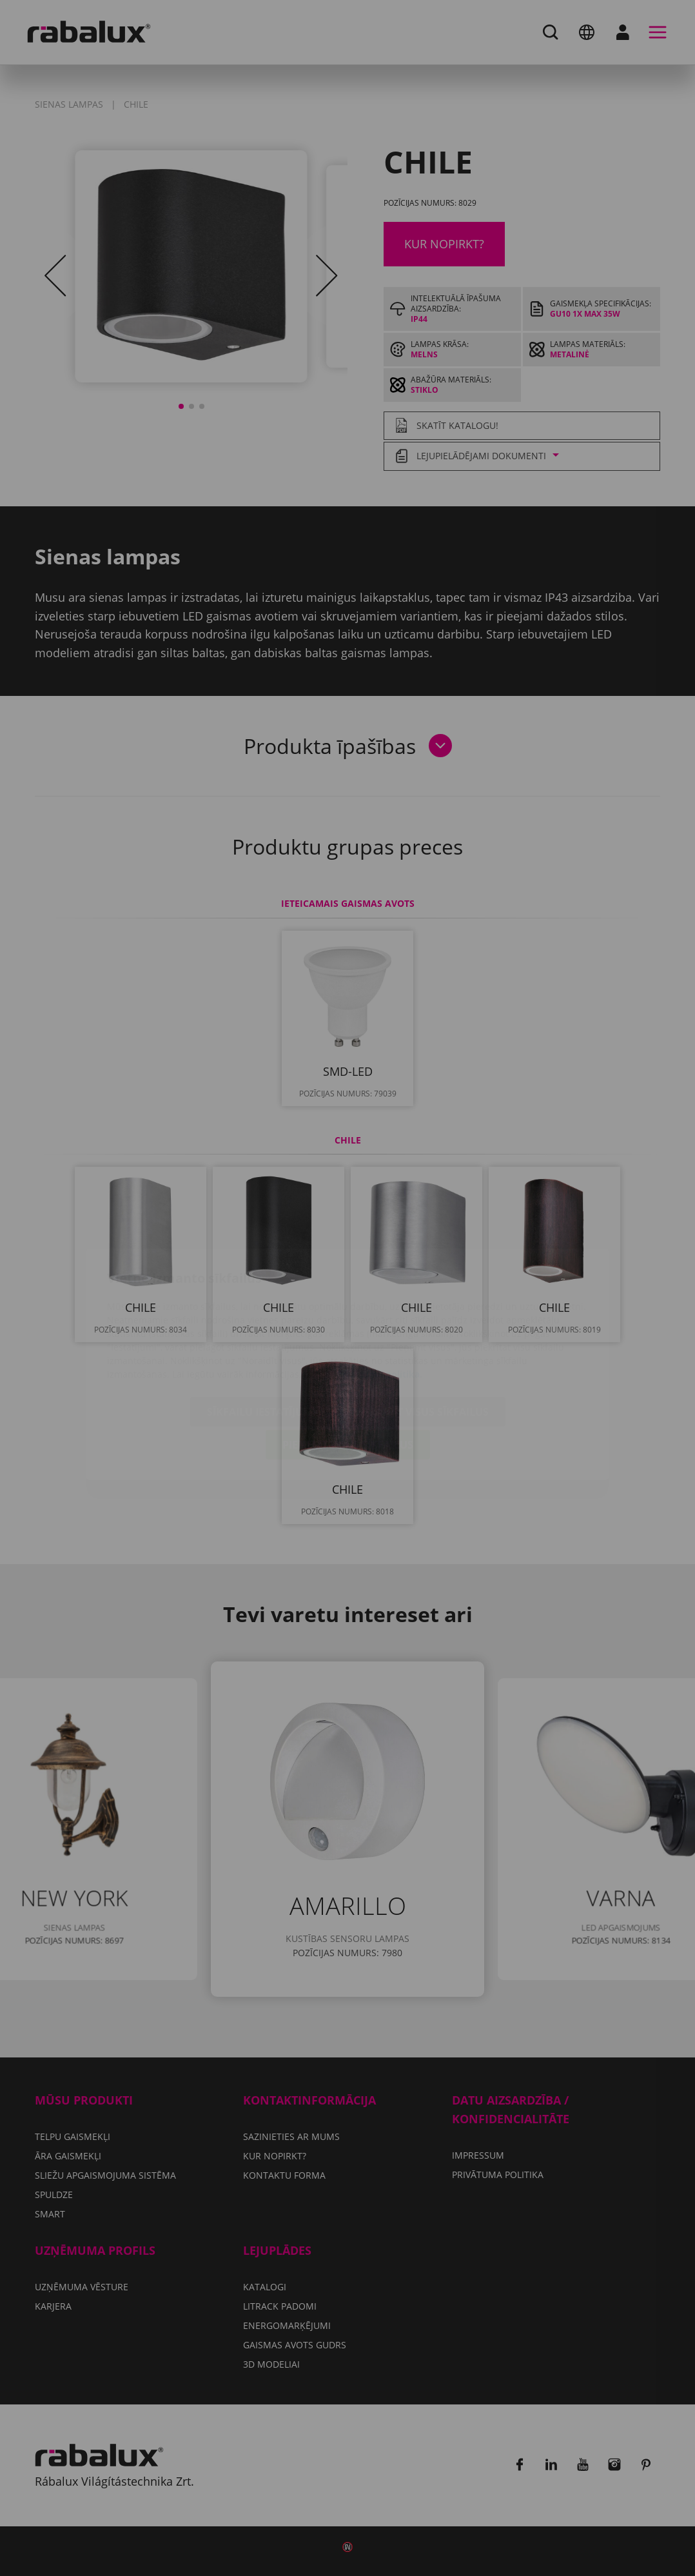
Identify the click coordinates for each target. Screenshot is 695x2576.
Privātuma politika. (379, 1298)
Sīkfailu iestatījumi (261, 1336)
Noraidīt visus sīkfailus (420, 1336)
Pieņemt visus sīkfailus (347, 1369)
